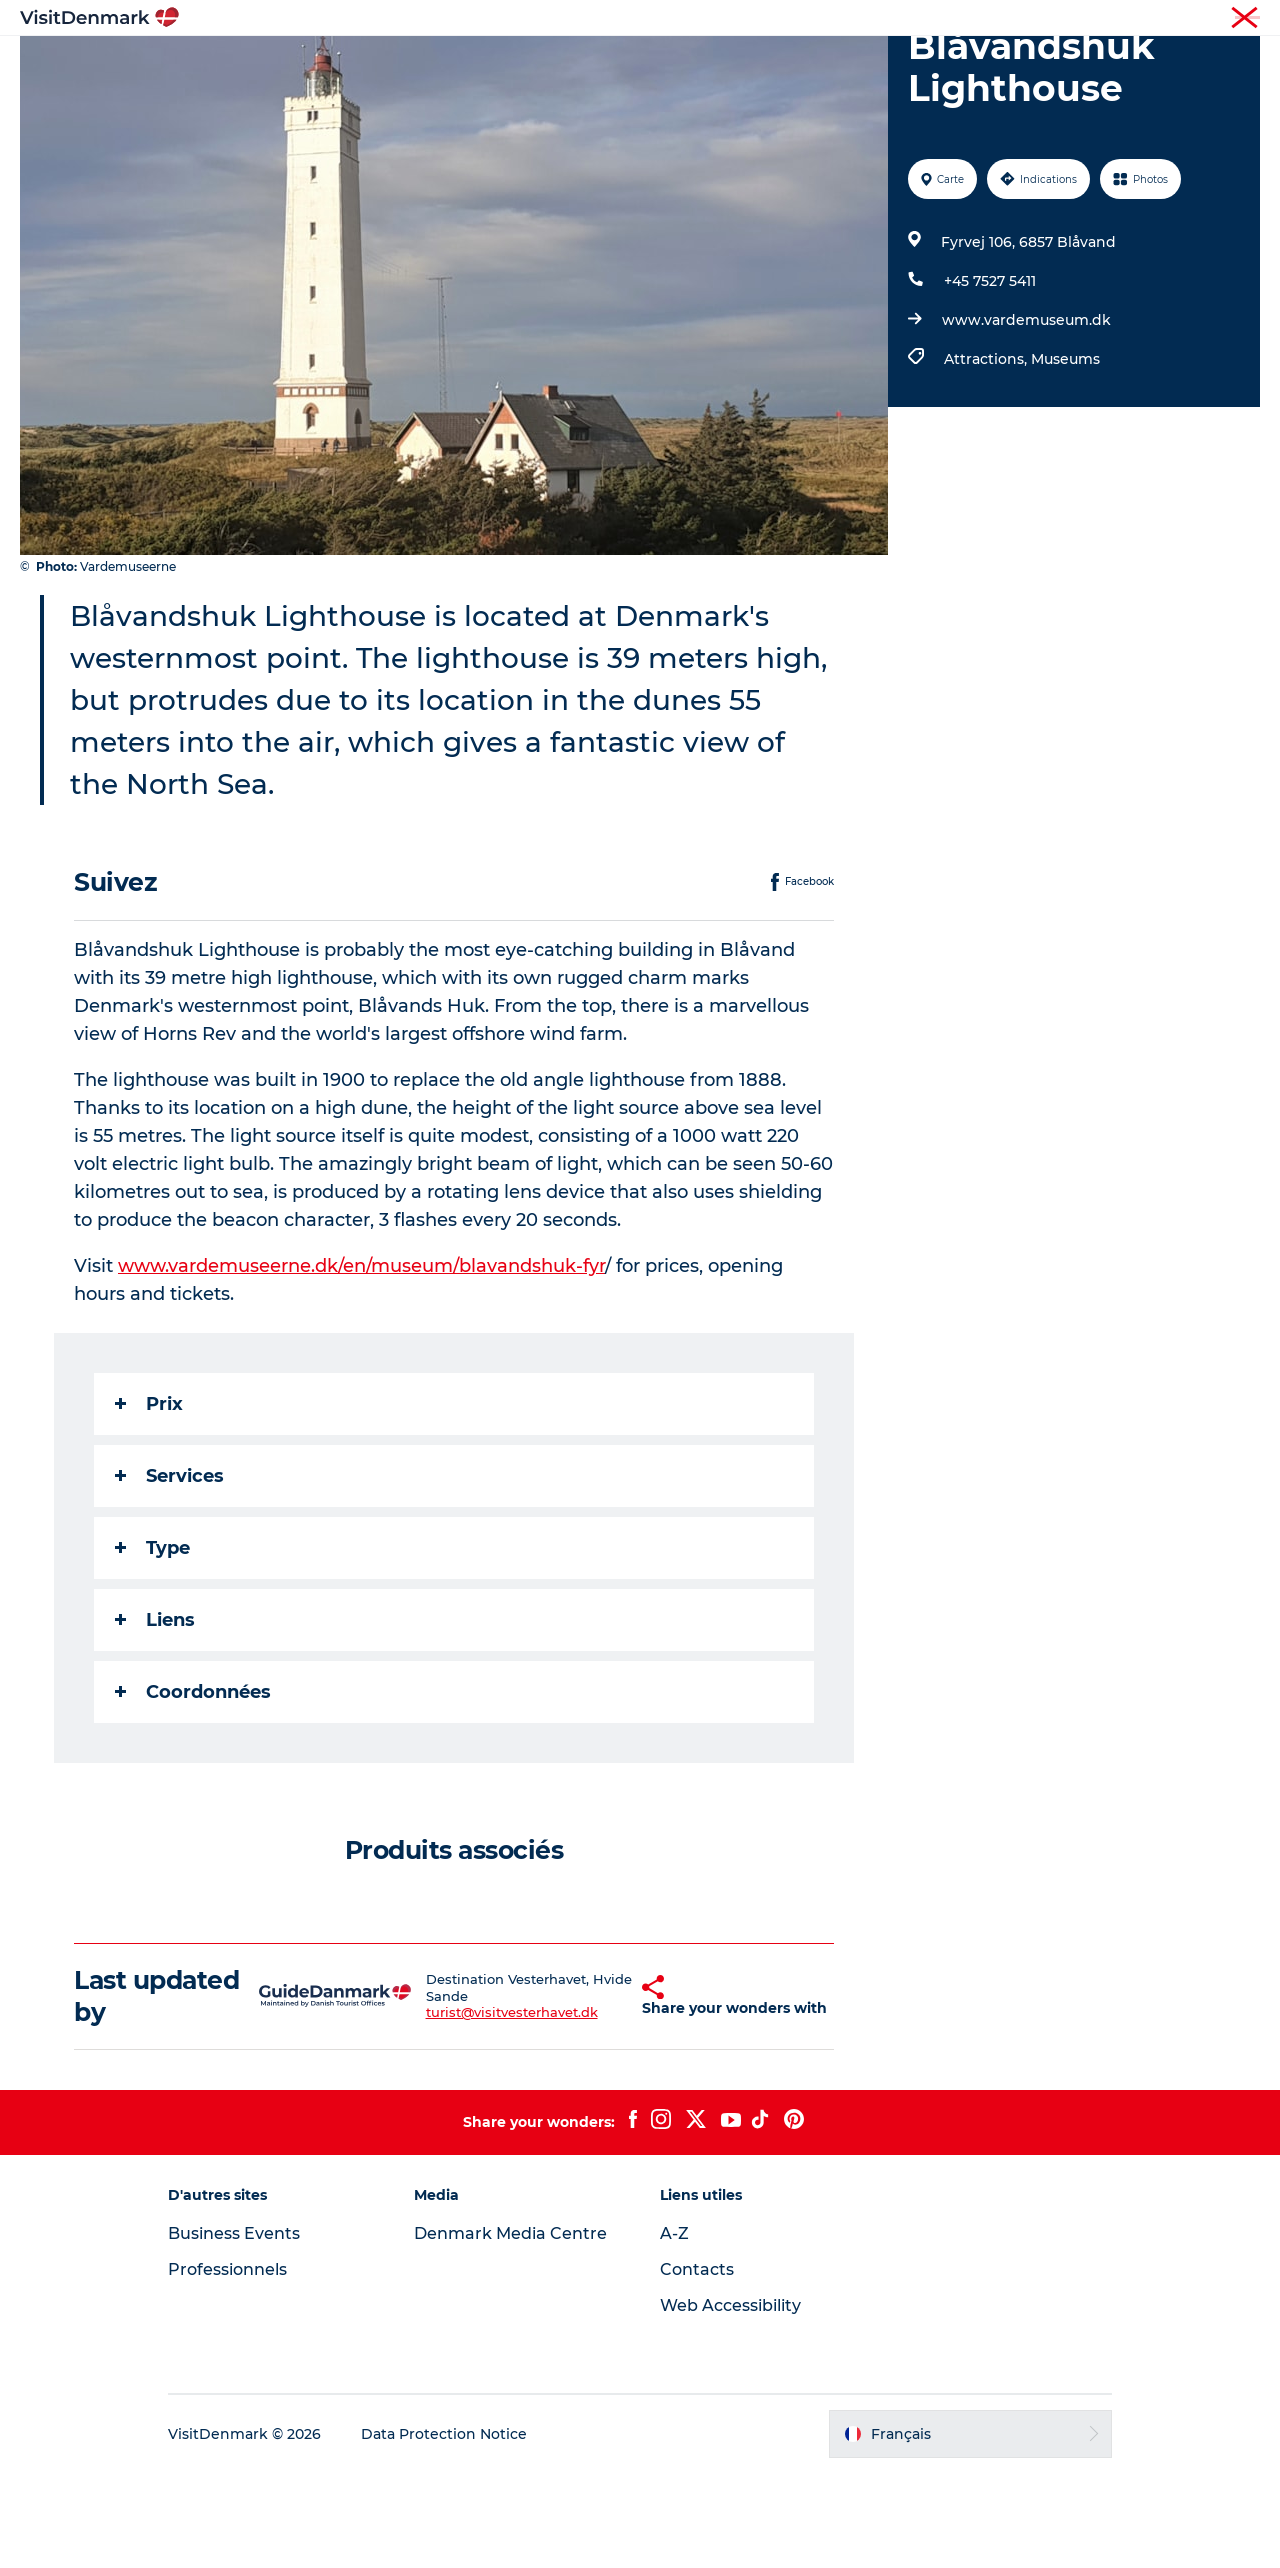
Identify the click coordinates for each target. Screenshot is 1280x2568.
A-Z (674, 2328)
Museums (1065, 454)
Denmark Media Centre (510, 2328)
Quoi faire (610, 64)
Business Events (234, 2328)
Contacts (697, 2364)
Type (152, 1643)
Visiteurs (1070, 19)
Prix (149, 1499)
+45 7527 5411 (990, 376)
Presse (1240, 19)
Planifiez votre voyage (869, 64)
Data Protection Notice (444, 2529)
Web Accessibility (730, 2400)
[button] (601, 2091)
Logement (716, 64)
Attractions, (987, 454)
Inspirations (372, 64)
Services (169, 1571)
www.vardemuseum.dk (1026, 415)
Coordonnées (193, 1787)
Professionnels (1158, 19)
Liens (155, 1715)
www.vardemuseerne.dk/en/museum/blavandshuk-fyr (361, 1361)
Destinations (495, 64)
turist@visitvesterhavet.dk (479, 2108)
